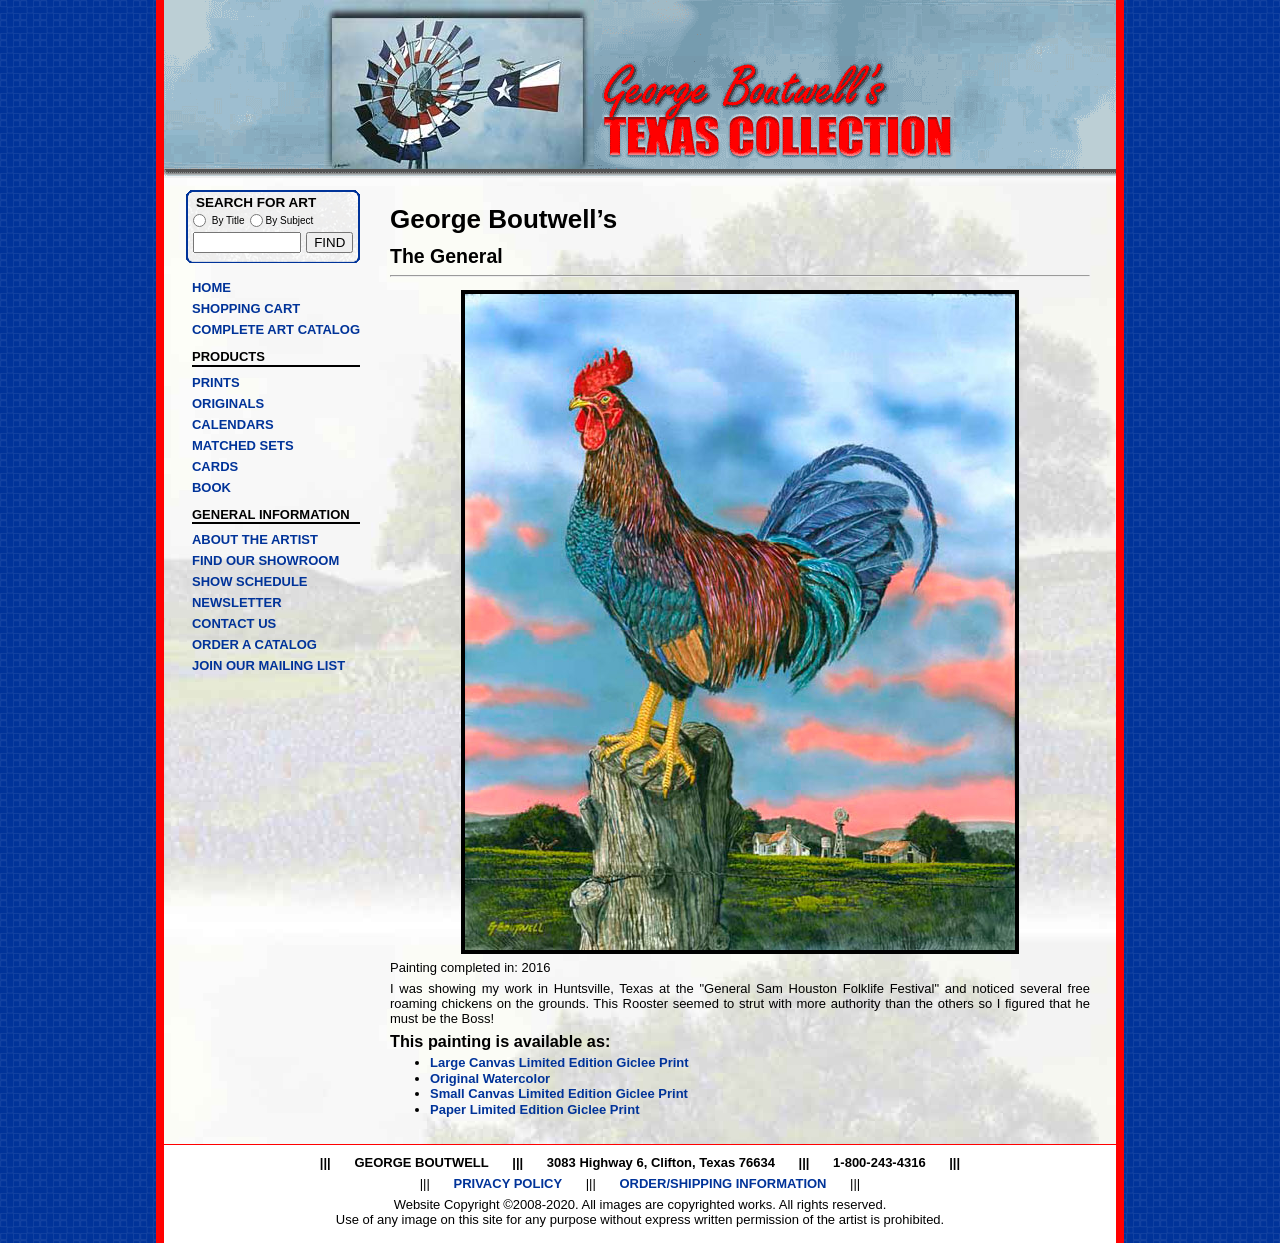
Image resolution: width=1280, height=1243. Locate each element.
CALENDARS (233, 424)
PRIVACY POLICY (507, 1183)
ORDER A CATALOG (254, 644)
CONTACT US (234, 623)
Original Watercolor (490, 1078)
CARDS (215, 466)
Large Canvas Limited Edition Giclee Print (559, 1062)
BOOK (211, 487)
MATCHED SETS (243, 445)
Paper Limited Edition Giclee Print (535, 1109)
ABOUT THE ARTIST (255, 539)
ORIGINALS (228, 403)
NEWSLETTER (237, 602)
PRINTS (216, 382)
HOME (211, 287)
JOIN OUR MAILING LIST (268, 665)
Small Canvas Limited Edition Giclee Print (559, 1093)
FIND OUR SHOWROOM (265, 560)
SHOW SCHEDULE (250, 581)
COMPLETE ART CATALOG (276, 329)
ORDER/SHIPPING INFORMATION (722, 1183)
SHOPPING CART (246, 308)
